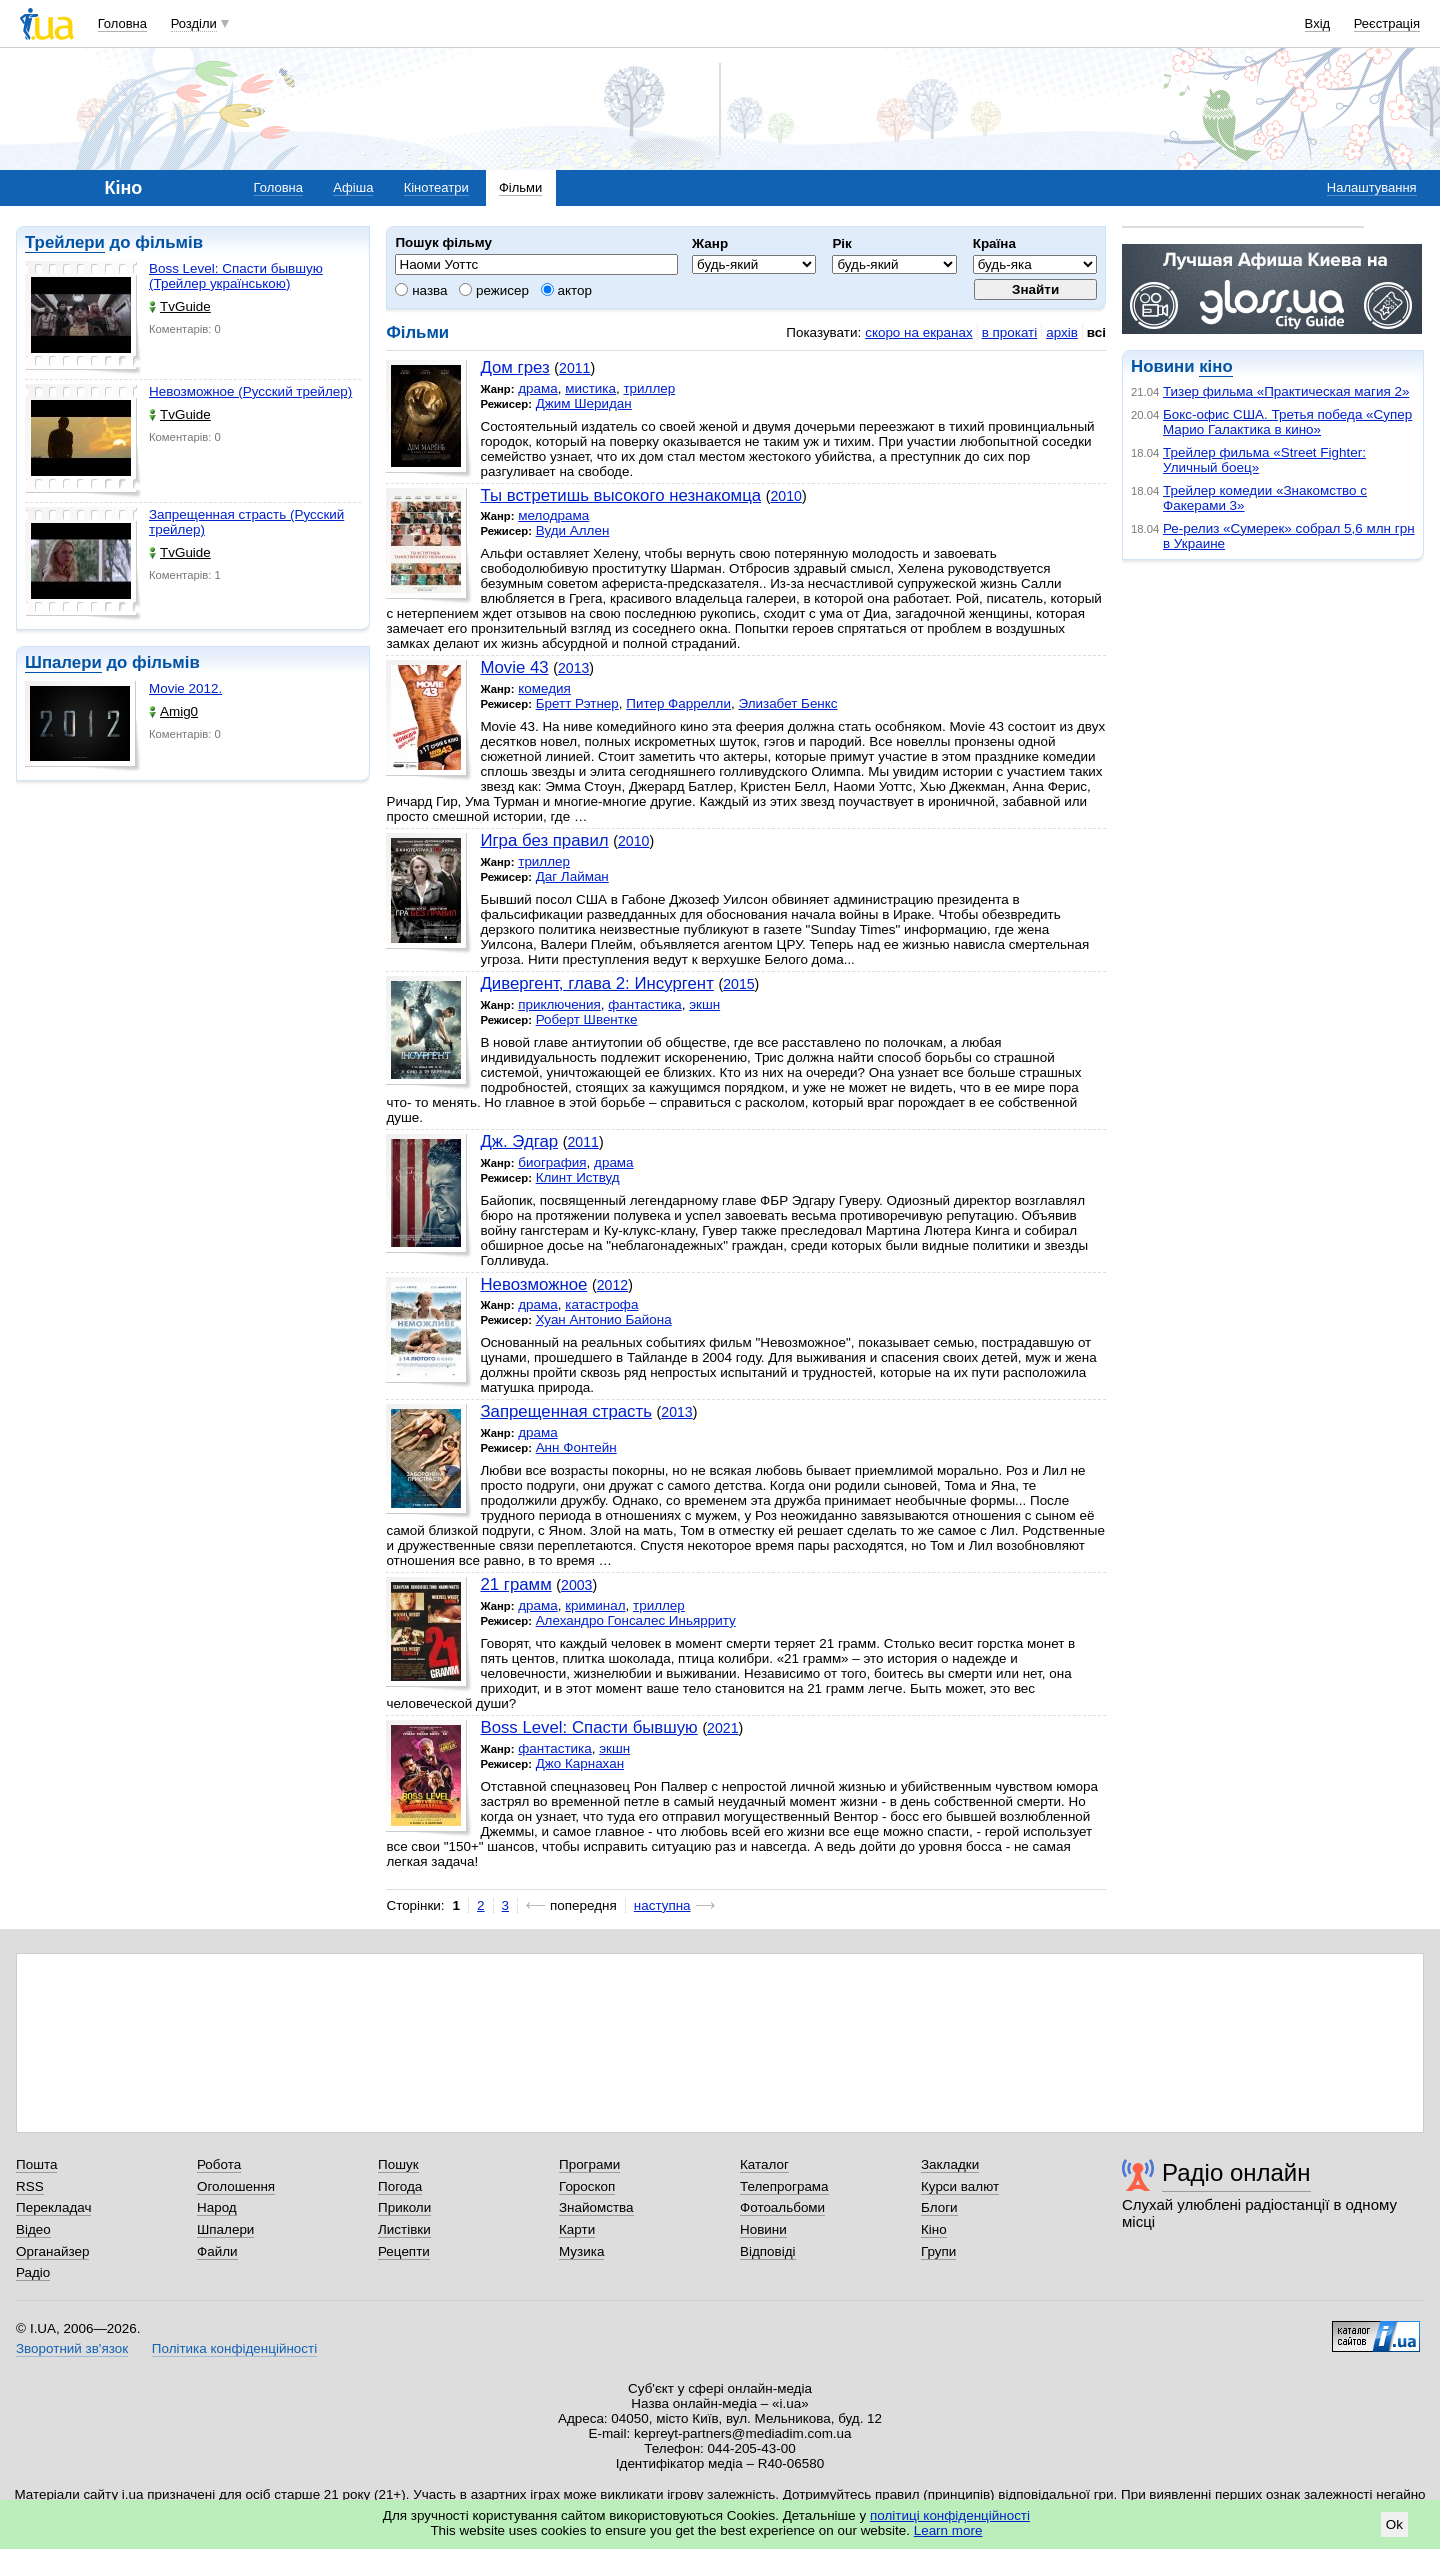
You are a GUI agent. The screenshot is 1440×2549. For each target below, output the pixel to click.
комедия (544, 688)
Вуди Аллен (573, 530)
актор (566, 290)
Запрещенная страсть (566, 1411)
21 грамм (515, 1584)
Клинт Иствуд (578, 1177)
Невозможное (533, 1284)
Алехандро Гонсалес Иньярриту (636, 1620)
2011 (574, 368)
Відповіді (768, 2251)
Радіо (33, 2272)
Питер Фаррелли (678, 703)
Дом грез (514, 367)
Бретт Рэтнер (577, 703)
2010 (786, 496)
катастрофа (601, 1304)
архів (1062, 332)
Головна (122, 23)
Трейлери (65, 242)
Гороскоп (587, 2186)
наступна (662, 1905)
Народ (217, 2207)
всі (1096, 332)
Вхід (1318, 23)
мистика (590, 388)
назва (421, 290)
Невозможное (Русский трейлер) (250, 391)
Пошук (398, 2164)
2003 (576, 1585)
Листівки (404, 2229)
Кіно (934, 2229)
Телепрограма (784, 2186)
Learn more (948, 2530)
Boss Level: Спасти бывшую (588, 1727)
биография (552, 1162)
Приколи (404, 2207)
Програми (589, 2164)
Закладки (950, 2164)
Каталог (764, 2164)
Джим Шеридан (584, 403)
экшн (704, 1004)
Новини (763, 2229)
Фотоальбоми (782, 2207)
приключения (559, 1004)
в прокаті (1010, 332)
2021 (722, 1728)
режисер (494, 290)
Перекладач (53, 2207)
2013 (573, 668)
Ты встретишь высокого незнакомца (620, 495)
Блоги (939, 2207)
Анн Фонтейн (576, 1447)
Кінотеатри (436, 187)
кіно (1215, 366)
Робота (219, 2164)
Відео (33, 2229)
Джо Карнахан (580, 1763)
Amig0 (173, 711)
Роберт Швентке (587, 1019)
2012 (612, 1285)
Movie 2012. (185, 688)
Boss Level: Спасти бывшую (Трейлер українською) (236, 276)
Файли (217, 2251)
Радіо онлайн (1236, 2172)
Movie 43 (514, 667)
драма (538, 388)
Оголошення (236, 2186)
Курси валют (960, 2186)
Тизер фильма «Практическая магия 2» (1286, 391)
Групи (938, 2251)
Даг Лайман (572, 876)
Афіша (353, 187)
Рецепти (404, 2251)
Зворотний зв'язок (72, 2348)
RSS (30, 2186)
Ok (1394, 2524)
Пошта (36, 2164)
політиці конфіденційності (950, 2515)
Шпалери (63, 662)
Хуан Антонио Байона (604, 1319)
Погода (400, 2186)
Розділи (194, 23)
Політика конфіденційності (234, 2348)
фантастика (644, 1004)
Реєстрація (1387, 23)
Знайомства (596, 2207)
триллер (649, 388)
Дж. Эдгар (519, 1141)
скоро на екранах (918, 332)
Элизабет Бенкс (787, 703)
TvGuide (180, 306)
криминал (595, 1605)
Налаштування (1372, 187)
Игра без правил (544, 840)
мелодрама (553, 515)
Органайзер (52, 2251)
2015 (738, 984)
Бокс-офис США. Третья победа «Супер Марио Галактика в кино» (1287, 422)
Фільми (520, 187)
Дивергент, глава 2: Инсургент (596, 983)
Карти (577, 2229)
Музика (581, 2251)
